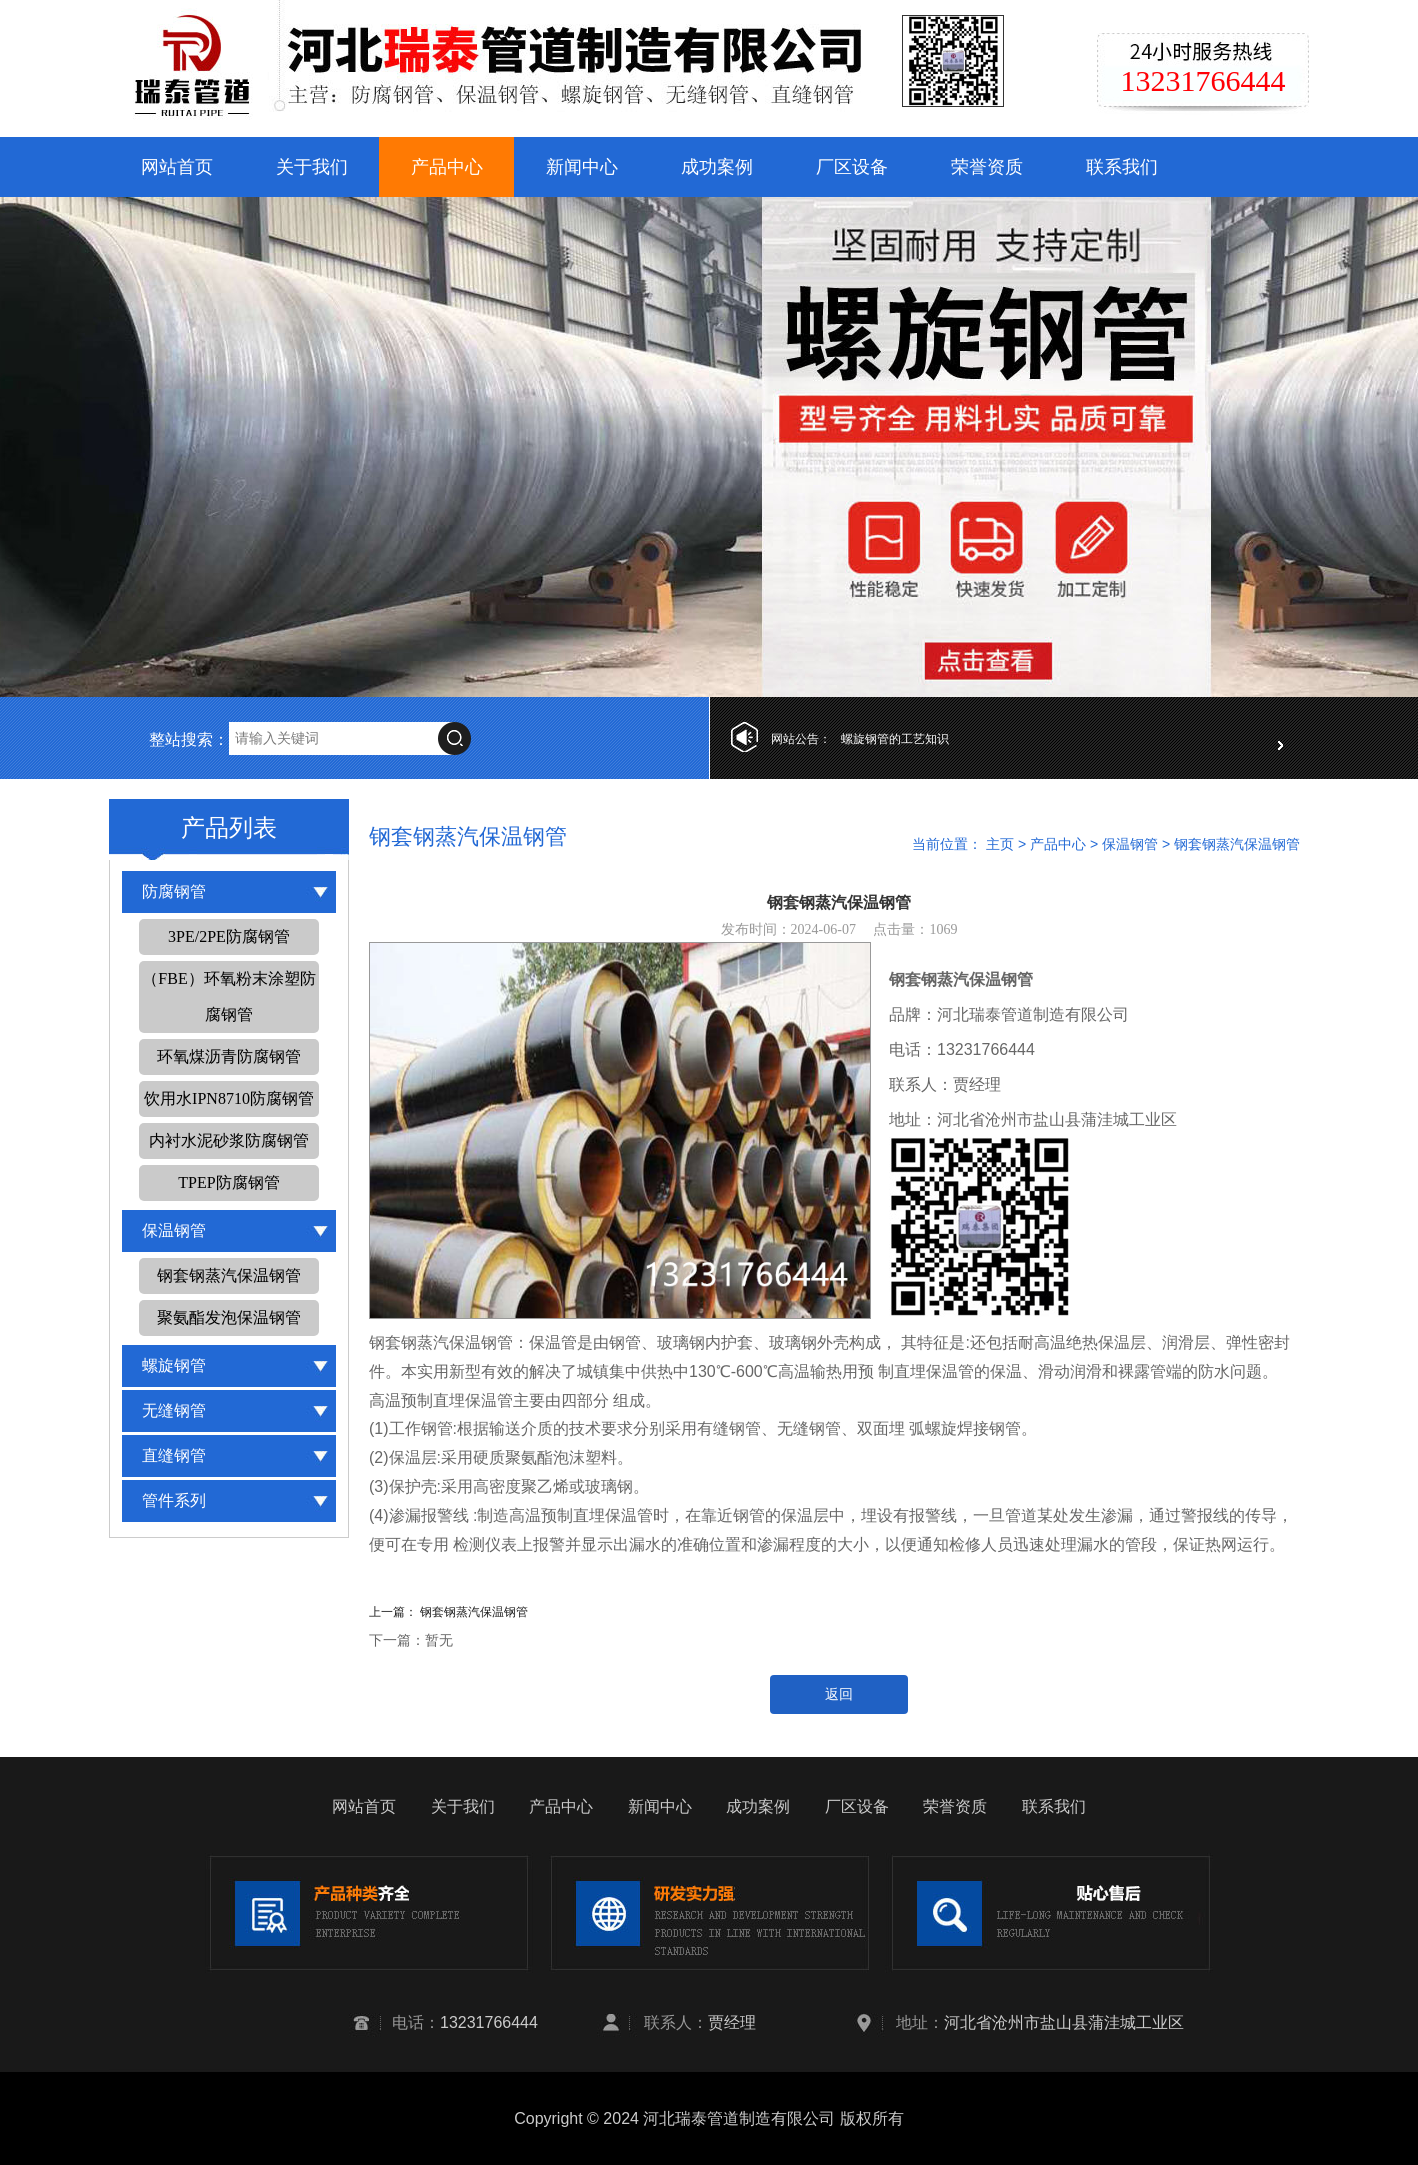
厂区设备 (852, 167)
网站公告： (801, 739)
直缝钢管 (174, 1455)
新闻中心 (582, 167)
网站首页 (177, 167)
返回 (839, 1694)
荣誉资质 (987, 167)
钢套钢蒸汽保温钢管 (229, 1275)
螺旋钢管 (174, 1365)
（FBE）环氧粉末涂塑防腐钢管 (228, 996)
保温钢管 (174, 1230)
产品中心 (447, 167)
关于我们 (312, 167)
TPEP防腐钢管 (228, 1182)
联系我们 (1122, 167)
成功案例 (717, 167)
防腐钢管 (174, 891)
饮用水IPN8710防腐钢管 (229, 1098)
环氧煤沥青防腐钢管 (229, 1056)
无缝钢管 (174, 1410)
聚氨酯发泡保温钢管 (229, 1317)
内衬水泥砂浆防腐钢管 (229, 1140)
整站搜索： (189, 739)
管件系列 (174, 1500)
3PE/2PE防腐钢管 (229, 936)
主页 (1000, 844)
